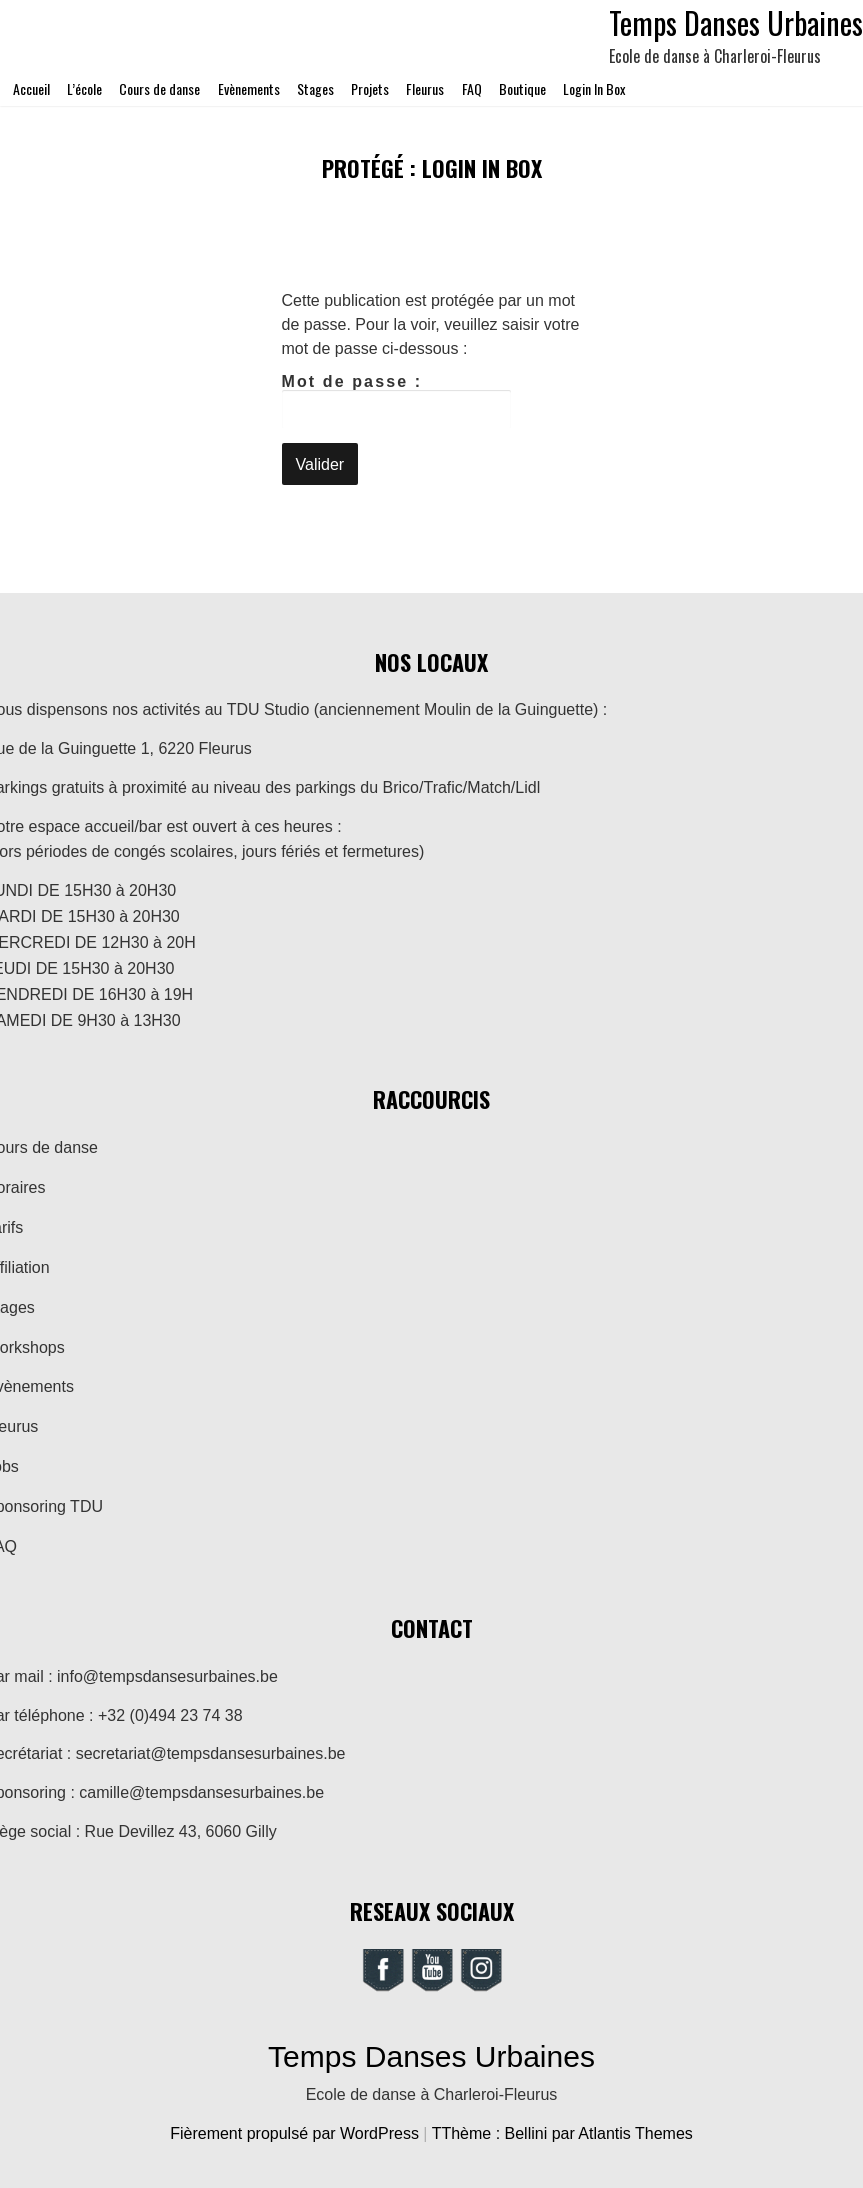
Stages (315, 88)
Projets (370, 88)
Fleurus (425, 88)
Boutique (522, 88)
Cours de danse (159, 88)
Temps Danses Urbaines (431, 2056)
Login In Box (594, 88)
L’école (84, 88)
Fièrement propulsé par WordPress (296, 2133)
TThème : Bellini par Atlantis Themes (562, 2133)
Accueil (31, 88)
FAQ (472, 88)
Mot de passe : (397, 401)
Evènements (249, 88)
